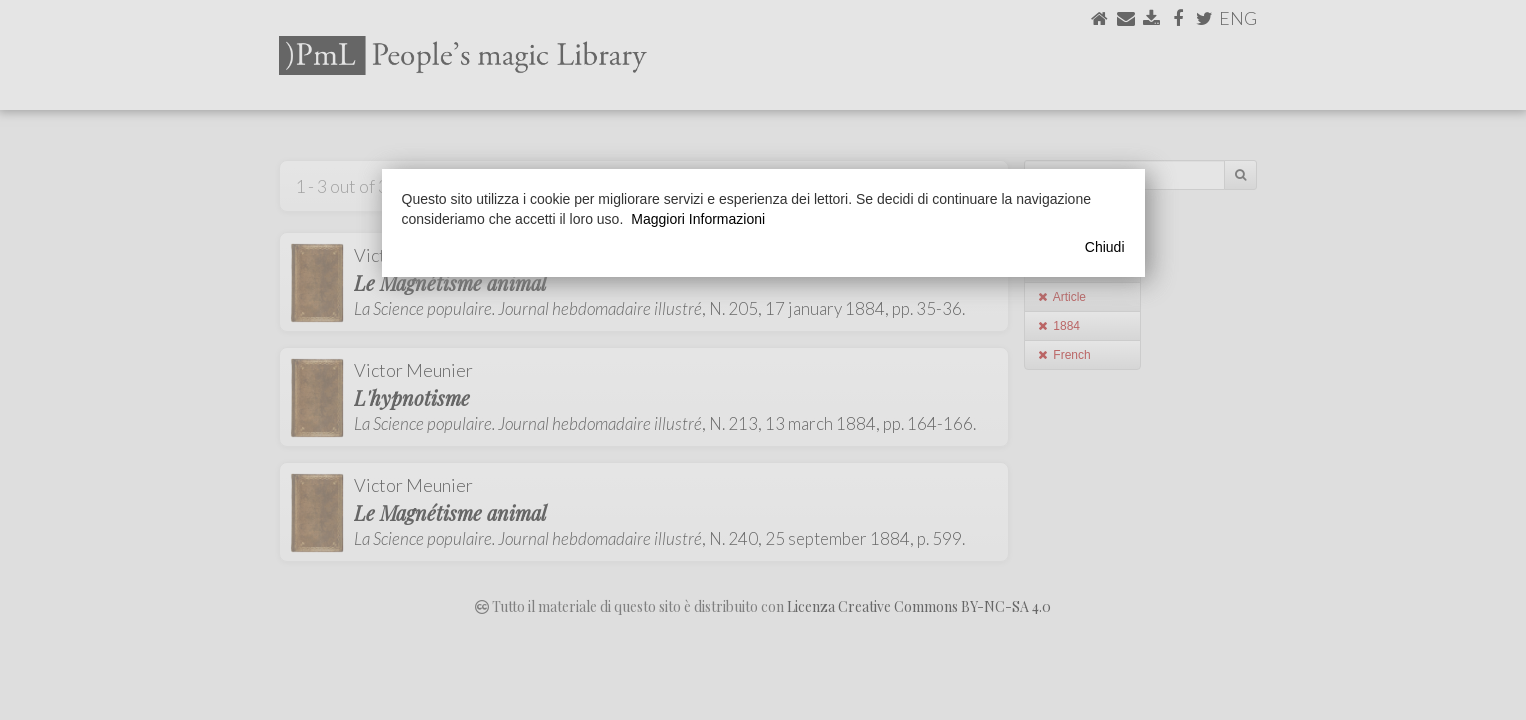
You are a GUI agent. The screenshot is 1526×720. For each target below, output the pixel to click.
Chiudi (1105, 247)
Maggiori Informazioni (698, 219)
